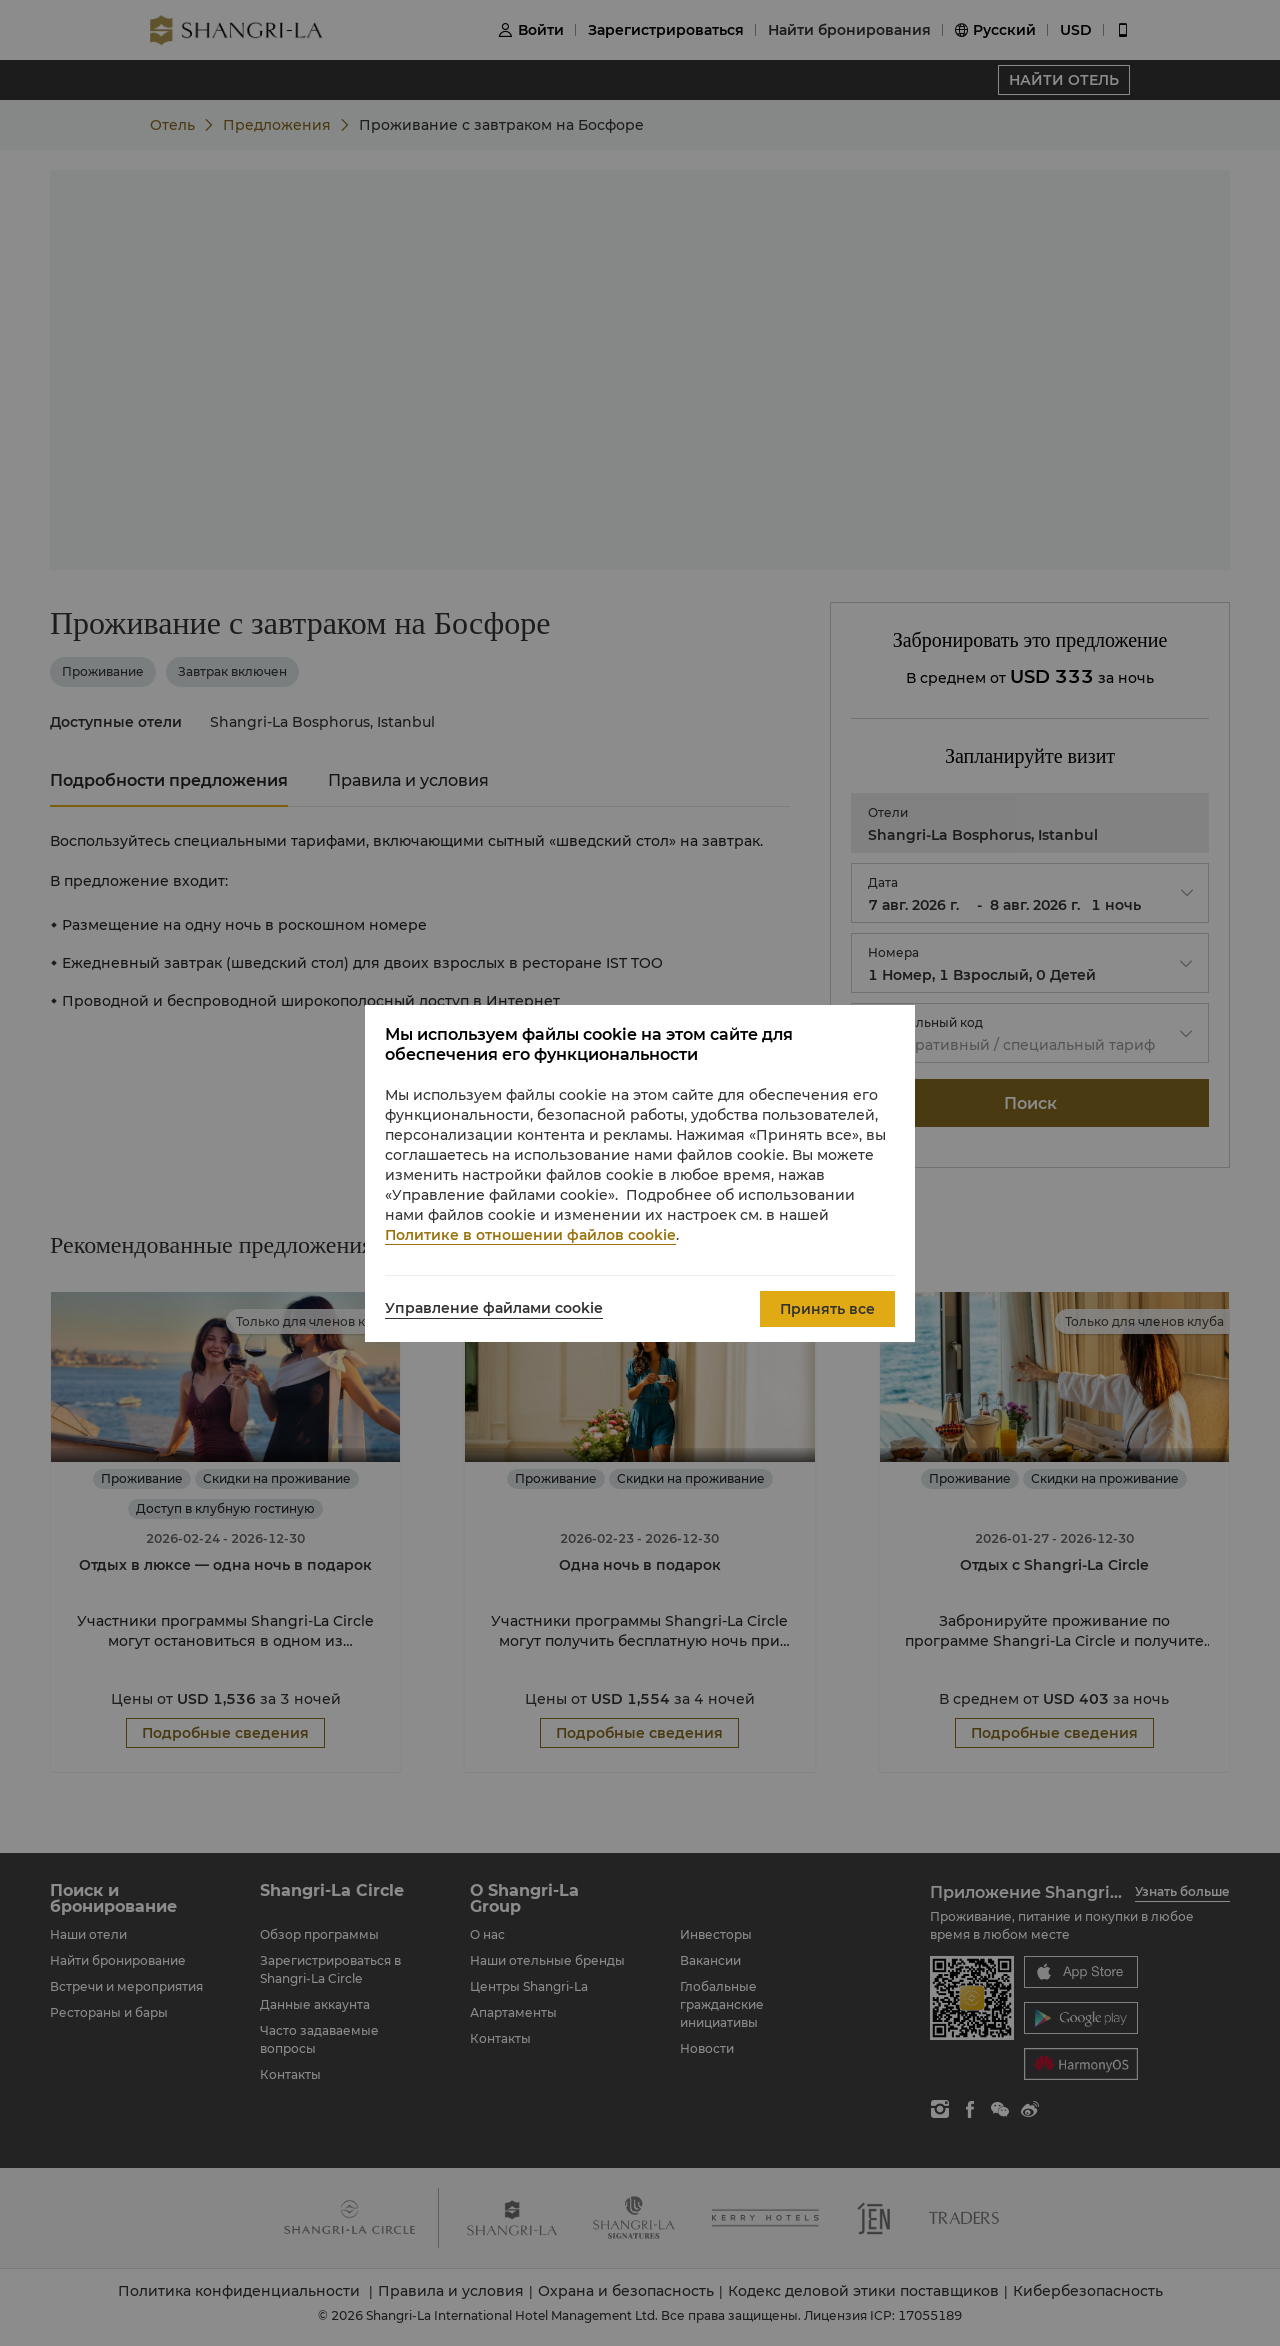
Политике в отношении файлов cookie (530, 1235)
